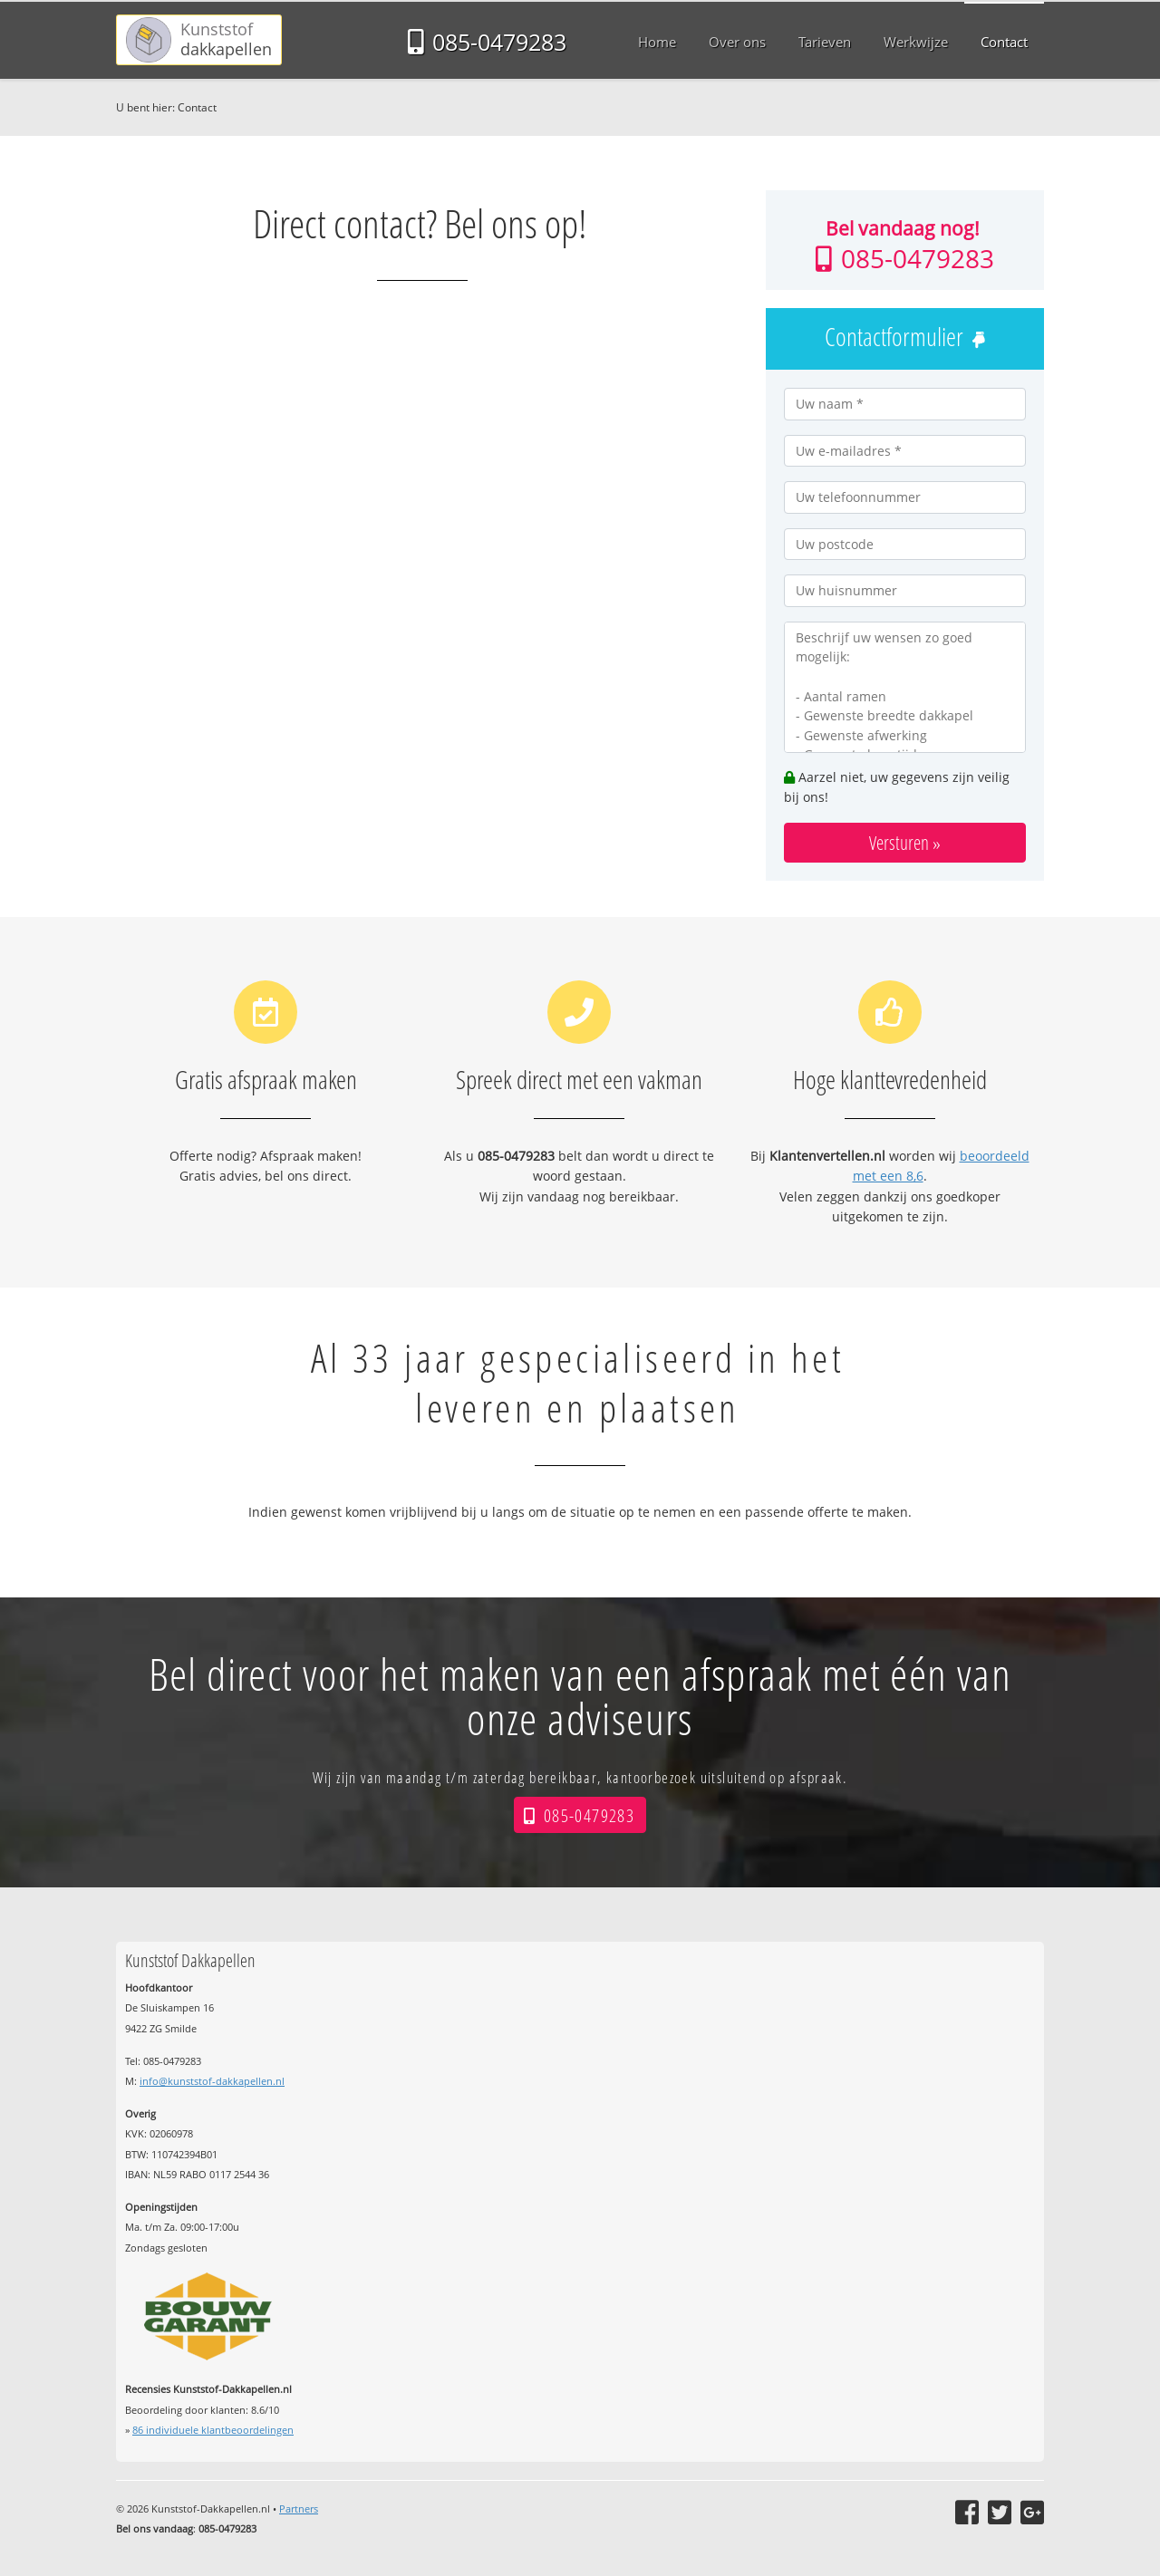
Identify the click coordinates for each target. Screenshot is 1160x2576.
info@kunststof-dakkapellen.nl (212, 2081)
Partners (298, 2508)
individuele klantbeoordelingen (213, 2429)
